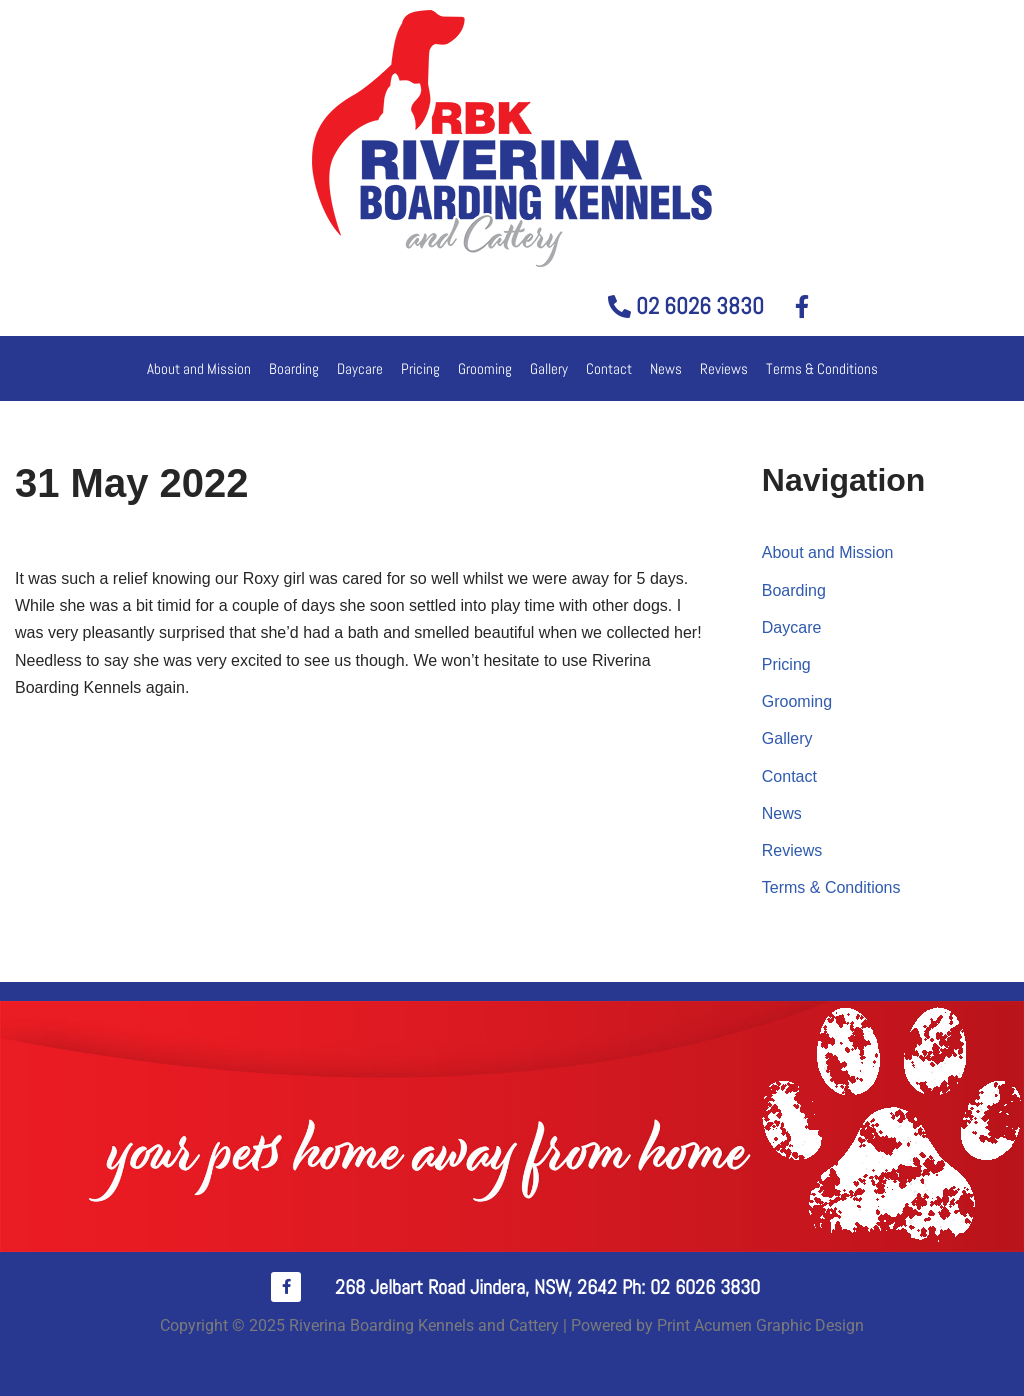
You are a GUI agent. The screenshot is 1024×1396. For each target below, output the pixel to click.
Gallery (549, 368)
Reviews (724, 368)
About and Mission (199, 368)
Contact (609, 368)
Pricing (420, 368)
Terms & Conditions (822, 368)
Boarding (294, 368)
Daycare (360, 368)
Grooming (485, 368)
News (666, 368)
